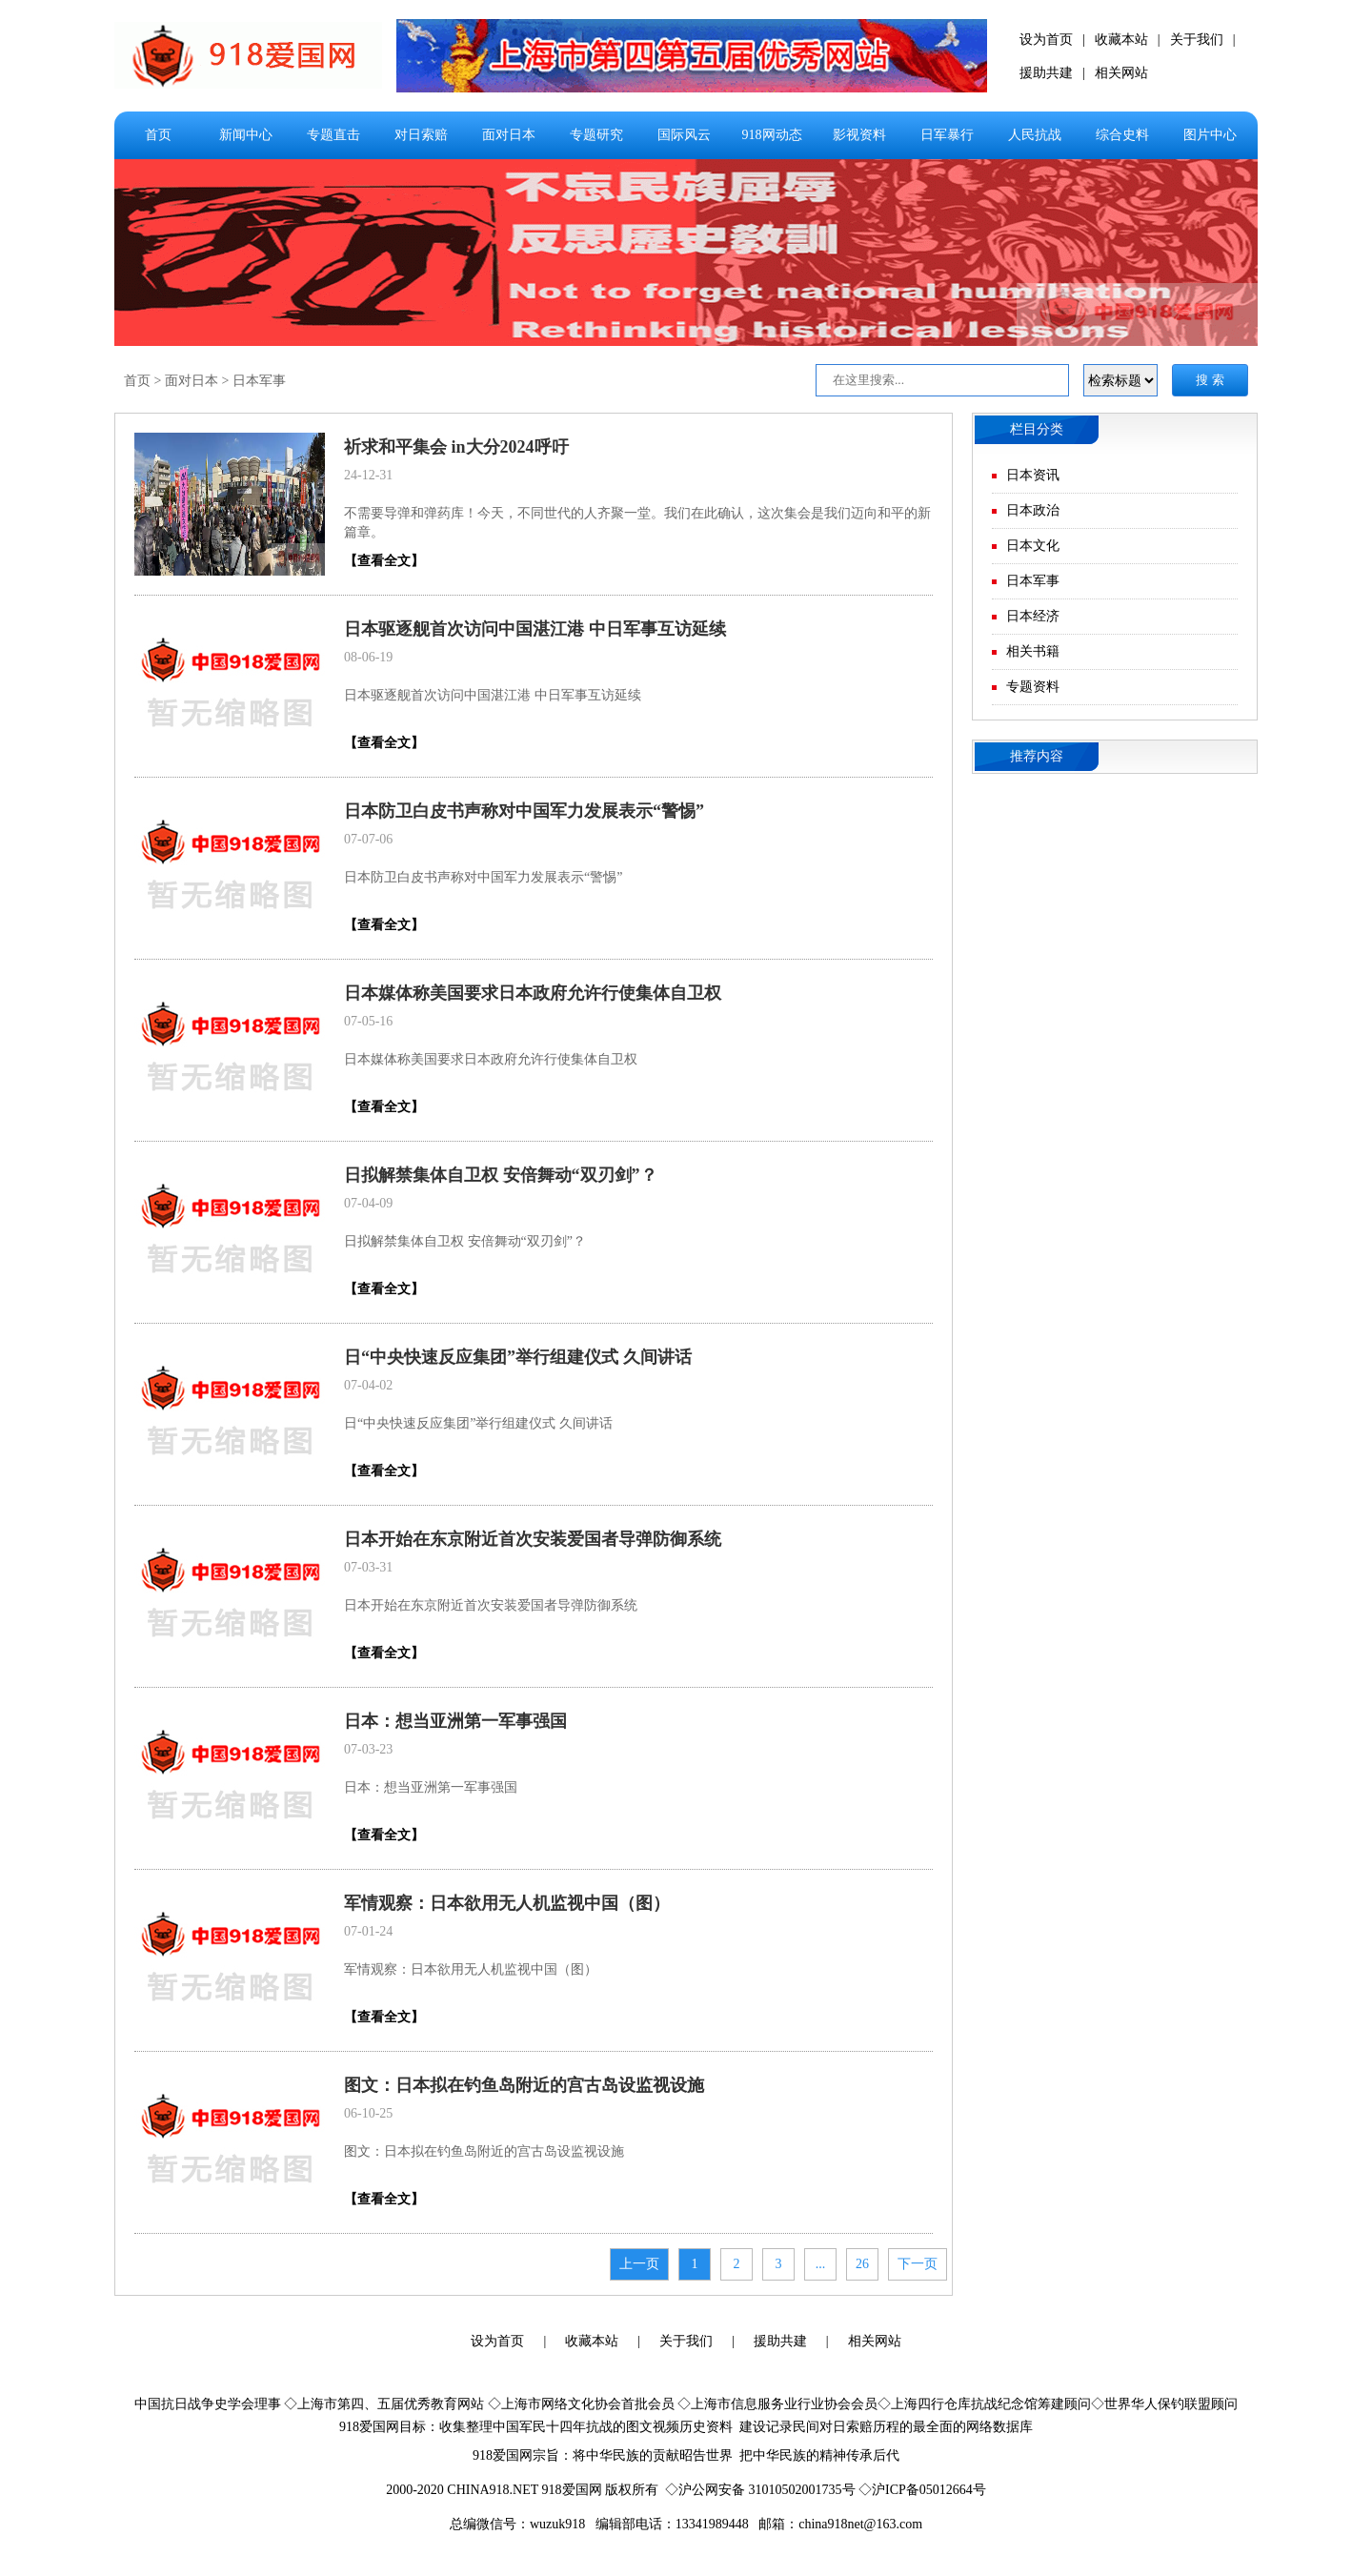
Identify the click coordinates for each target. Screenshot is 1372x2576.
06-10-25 (368, 2113)
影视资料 (859, 135)
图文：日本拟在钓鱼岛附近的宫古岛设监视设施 (524, 2085)
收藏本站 (1121, 39)
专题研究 (596, 135)
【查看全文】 (384, 561)
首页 (158, 135)
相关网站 (1121, 73)
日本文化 (1032, 545)
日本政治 (1032, 510)
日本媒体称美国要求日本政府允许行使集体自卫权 (532, 993)
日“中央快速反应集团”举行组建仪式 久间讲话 (518, 1357)
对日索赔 (421, 135)
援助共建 (1046, 73)
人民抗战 (1034, 135)
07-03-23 (368, 1749)
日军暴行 (947, 135)
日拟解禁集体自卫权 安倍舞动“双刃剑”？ (500, 1175)
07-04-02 (368, 1385)
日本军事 (259, 381)
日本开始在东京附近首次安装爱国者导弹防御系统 (532, 1539)
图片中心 (1210, 135)
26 (862, 2264)
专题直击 (333, 135)
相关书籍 (1032, 651)
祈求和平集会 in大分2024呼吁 (456, 446)
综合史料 (1122, 135)
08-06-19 (368, 657)
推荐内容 (1036, 756)
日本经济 (1032, 616)
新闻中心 (245, 135)
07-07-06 (368, 839)
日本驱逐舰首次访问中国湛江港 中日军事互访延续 (535, 629)
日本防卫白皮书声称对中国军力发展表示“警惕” (524, 811)
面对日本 (508, 135)
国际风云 (684, 135)
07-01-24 (368, 1931)
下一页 (918, 2264)
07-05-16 (368, 1021)
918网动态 (772, 135)
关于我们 (1196, 39)
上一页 (639, 2264)
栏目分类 (1036, 429)
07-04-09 (368, 1203)
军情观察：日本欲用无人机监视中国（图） (507, 1903)
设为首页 (1046, 39)
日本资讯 (1032, 475)
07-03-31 (368, 1567)
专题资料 (1032, 686)
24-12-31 (368, 475)
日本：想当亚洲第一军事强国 (455, 1721)
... (821, 2264)
